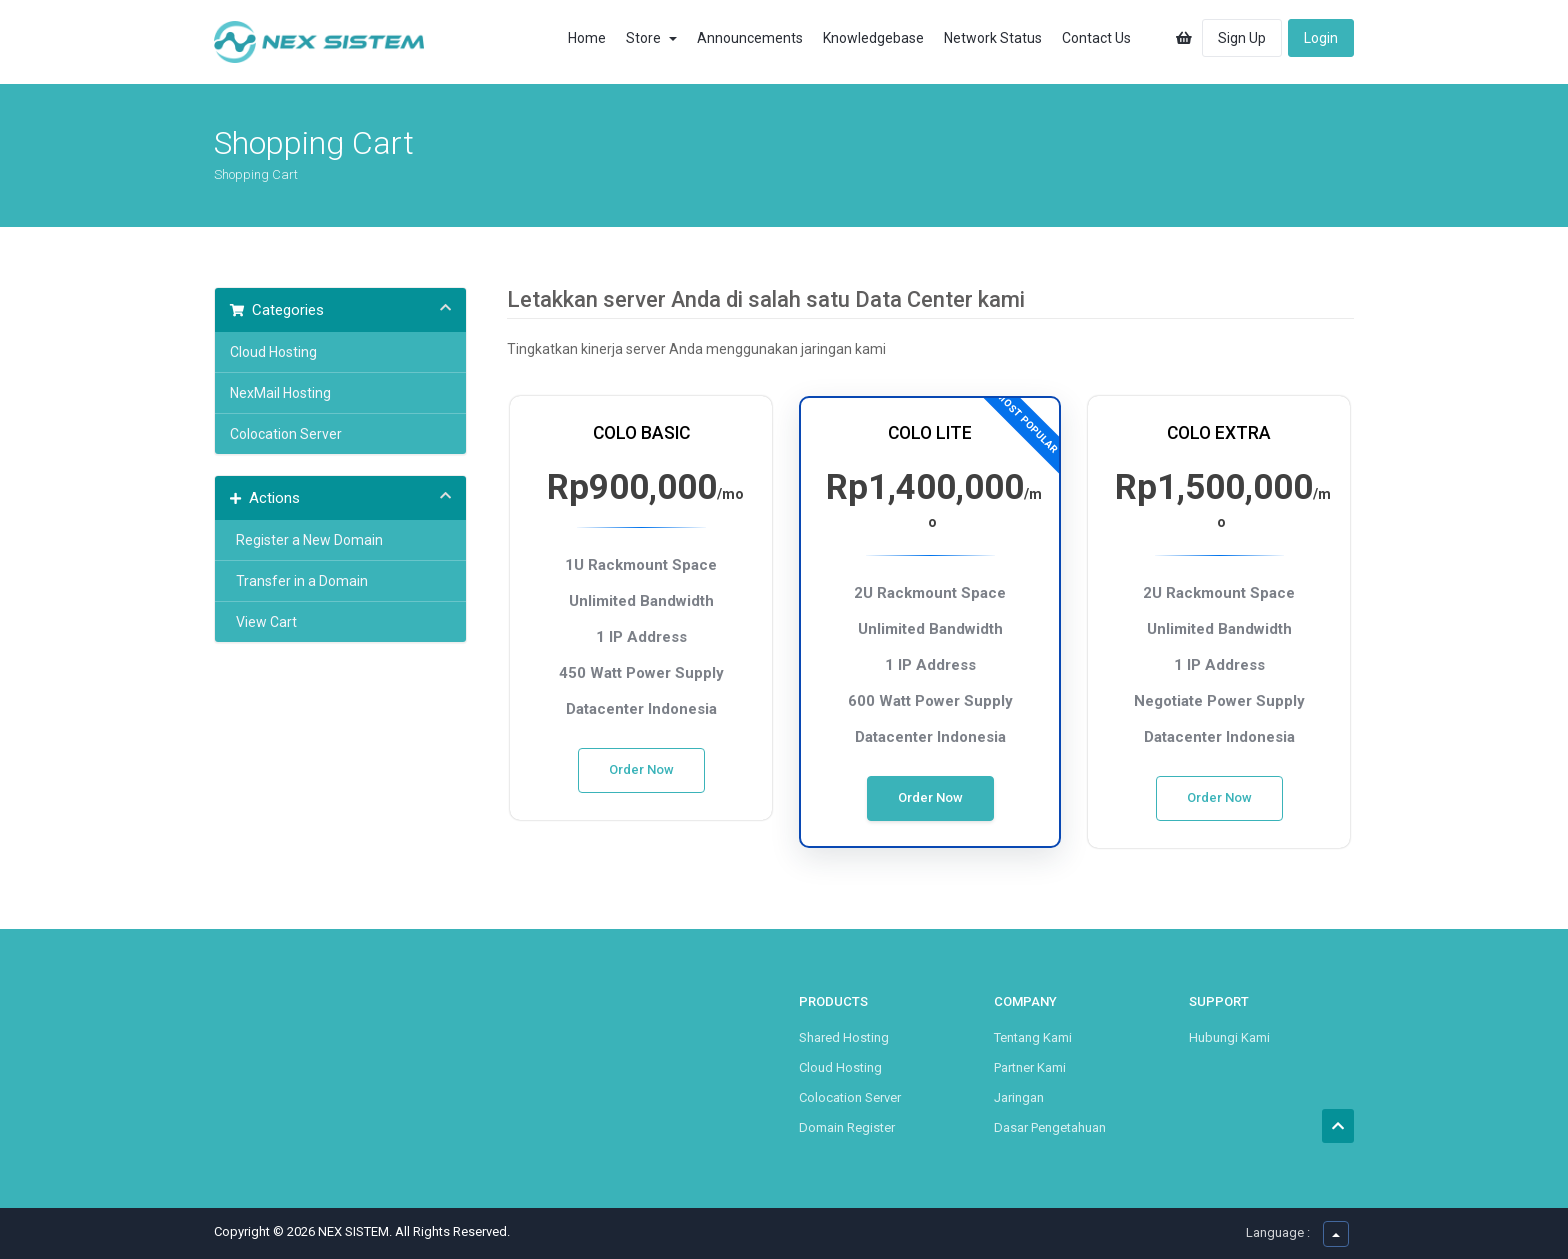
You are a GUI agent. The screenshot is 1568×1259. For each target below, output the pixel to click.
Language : (1278, 1232)
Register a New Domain (306, 540)
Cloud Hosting (273, 352)
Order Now (641, 769)
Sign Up (1242, 38)
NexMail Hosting (280, 393)
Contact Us (1096, 38)
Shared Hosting (844, 1037)
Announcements (750, 38)
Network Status (993, 38)
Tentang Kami (1033, 1037)
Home (587, 38)
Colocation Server (286, 434)
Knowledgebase (873, 38)
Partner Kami (1030, 1067)
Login (1321, 38)
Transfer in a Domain (299, 581)
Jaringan (1019, 1097)
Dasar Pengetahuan (1050, 1127)
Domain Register (847, 1127)
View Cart (263, 622)
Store (651, 38)
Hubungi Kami (1229, 1037)
